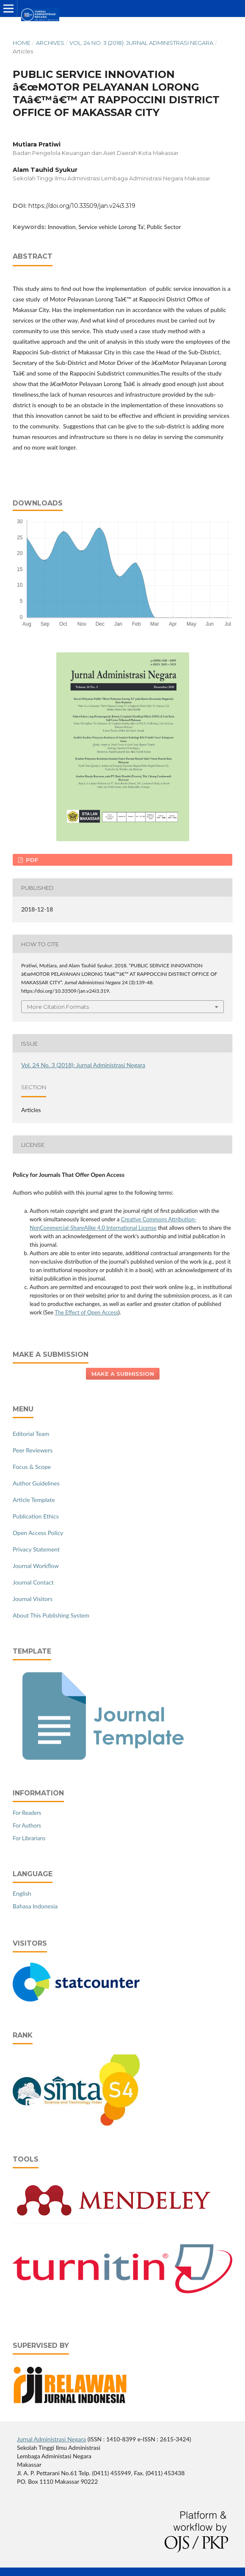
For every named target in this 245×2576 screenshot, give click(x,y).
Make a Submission (122, 1373)
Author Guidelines (36, 1483)
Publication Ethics (36, 1516)
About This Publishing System (51, 1615)
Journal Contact (33, 1582)
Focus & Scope (32, 1466)
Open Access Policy (38, 1532)
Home (21, 42)
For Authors (27, 1825)
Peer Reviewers (32, 1450)
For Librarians (29, 1838)
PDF (31, 859)
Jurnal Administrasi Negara (51, 2439)
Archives (50, 42)
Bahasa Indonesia (35, 1906)
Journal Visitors (32, 1598)
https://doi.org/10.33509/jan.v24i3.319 (81, 206)
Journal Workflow (36, 1565)
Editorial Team (31, 1433)
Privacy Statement (36, 1549)
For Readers (27, 1812)
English (22, 1893)
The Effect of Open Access (86, 1312)
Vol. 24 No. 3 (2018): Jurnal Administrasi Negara (141, 42)
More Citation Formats (58, 1006)
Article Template (34, 1499)
